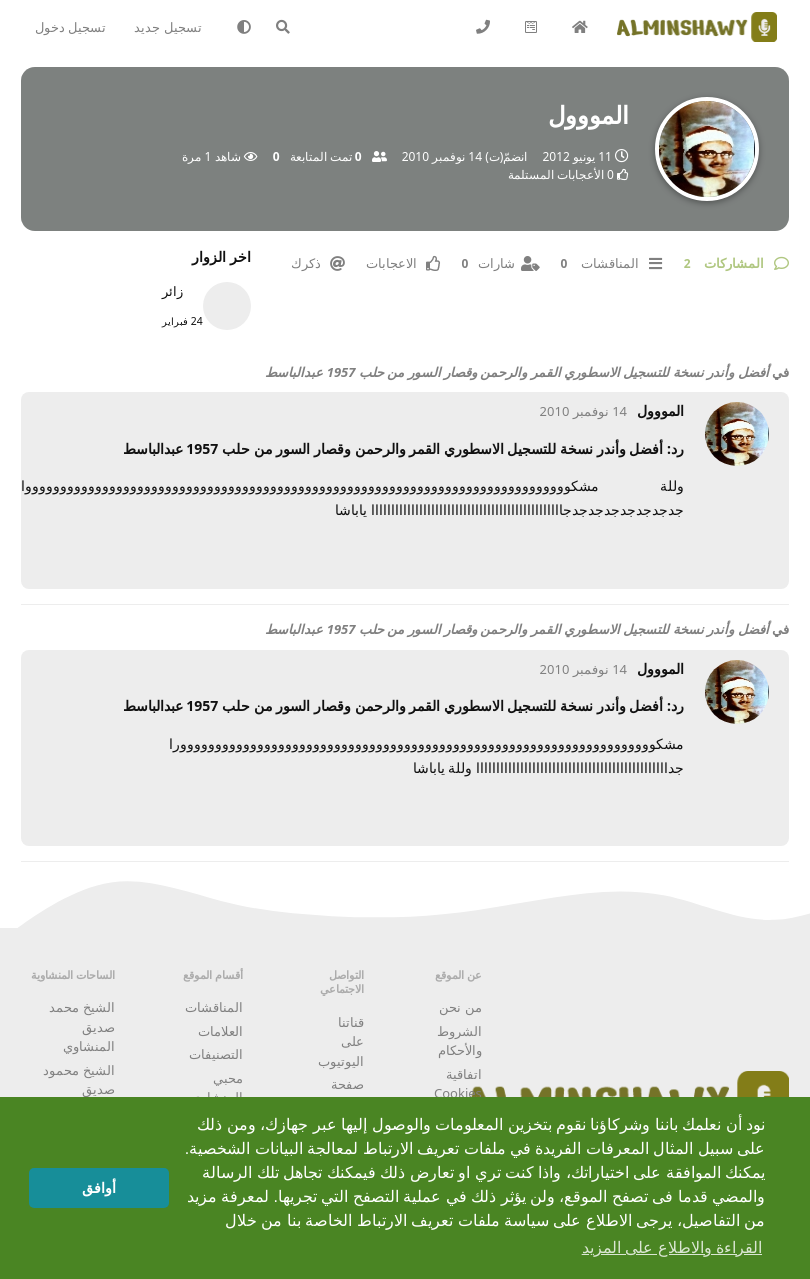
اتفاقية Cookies (458, 1084)
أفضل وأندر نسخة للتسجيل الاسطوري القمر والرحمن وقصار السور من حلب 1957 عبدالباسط (516, 372)
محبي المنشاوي (217, 1088)
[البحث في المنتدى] (293, 27)
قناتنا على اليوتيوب (341, 1041)
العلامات (220, 1031)
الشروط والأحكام (459, 1041)
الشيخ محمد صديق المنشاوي (81, 1026)
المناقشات (214, 1007)
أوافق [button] (99, 1188)
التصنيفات (216, 1054)
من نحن (460, 1007)
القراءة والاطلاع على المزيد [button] (672, 1247)
